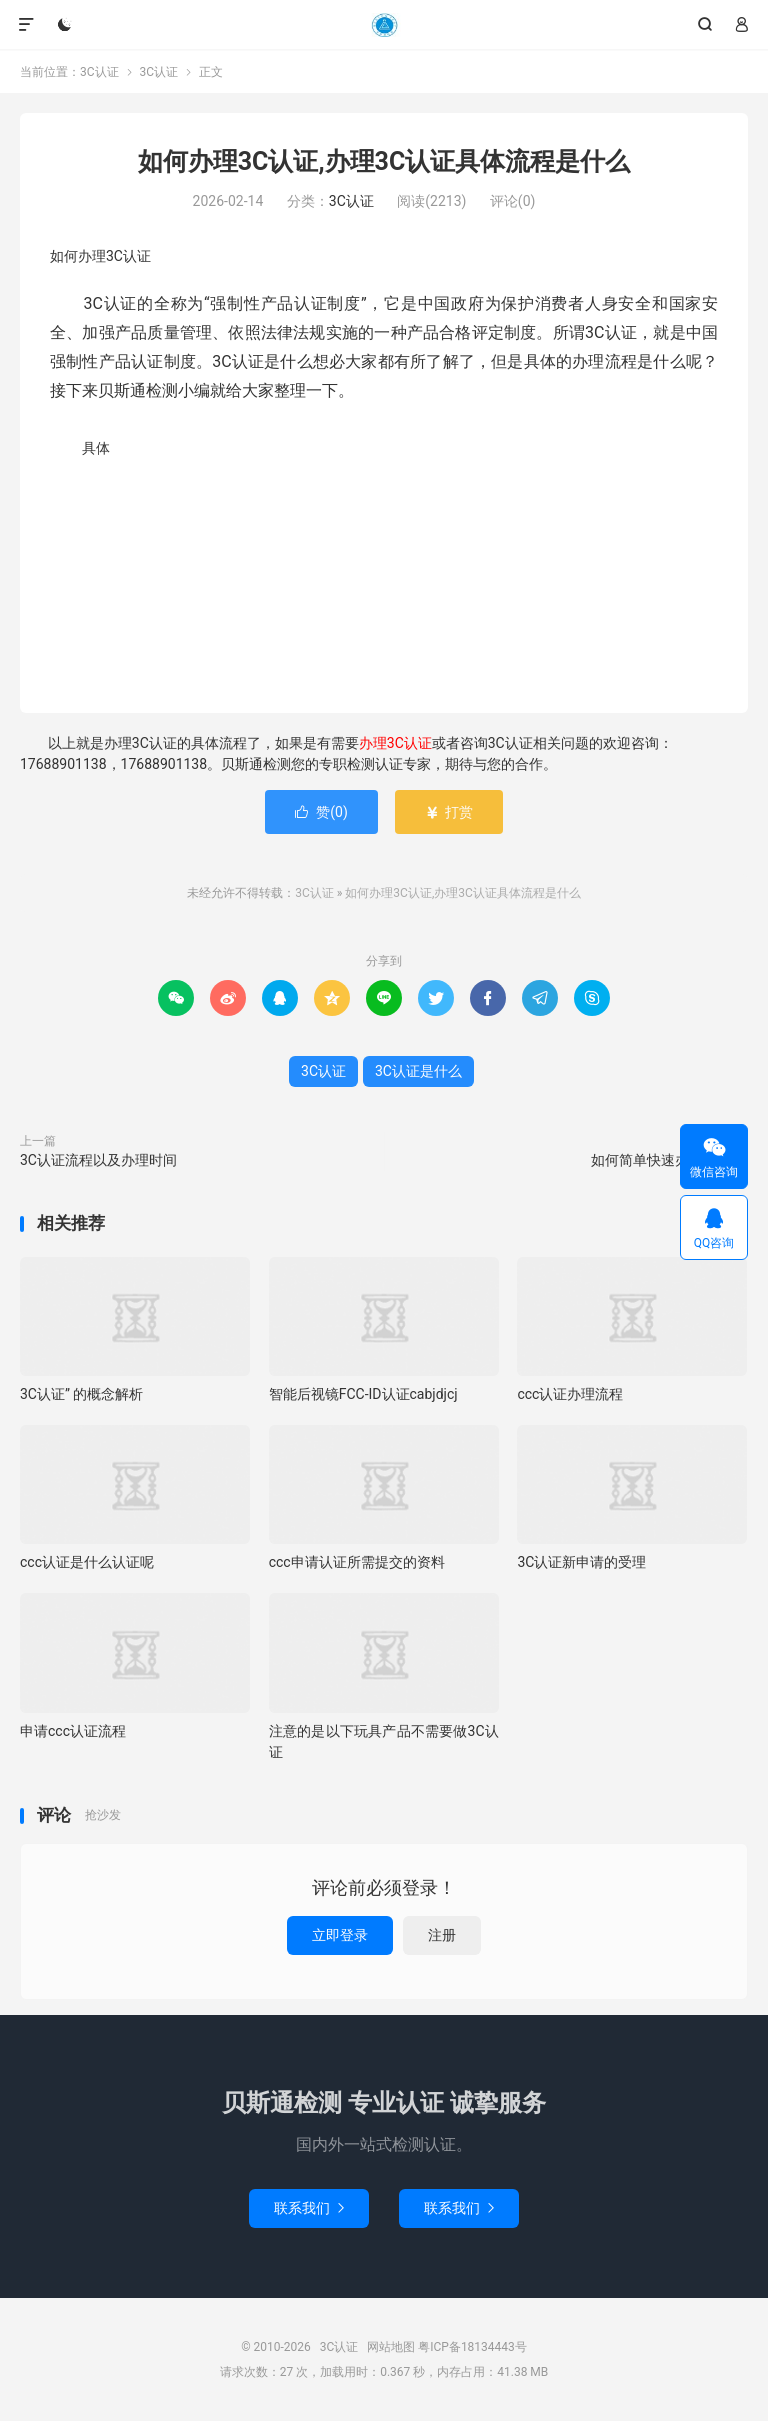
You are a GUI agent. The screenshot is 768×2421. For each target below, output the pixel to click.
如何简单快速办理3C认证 (669, 1160)
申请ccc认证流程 (73, 1731)
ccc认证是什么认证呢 (87, 1562)
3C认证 (384, 25)
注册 (442, 1935)
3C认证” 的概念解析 (81, 1394)
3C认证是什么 (418, 1071)
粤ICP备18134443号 (472, 2347)
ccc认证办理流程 (570, 1394)
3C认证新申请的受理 (581, 1562)
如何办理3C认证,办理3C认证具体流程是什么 (384, 161)
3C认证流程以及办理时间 (98, 1160)
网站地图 (391, 2347)
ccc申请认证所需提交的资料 (357, 1562)
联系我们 (309, 2208)
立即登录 (340, 1935)
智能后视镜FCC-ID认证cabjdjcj (363, 1394)
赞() (321, 812)
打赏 (448, 812)
